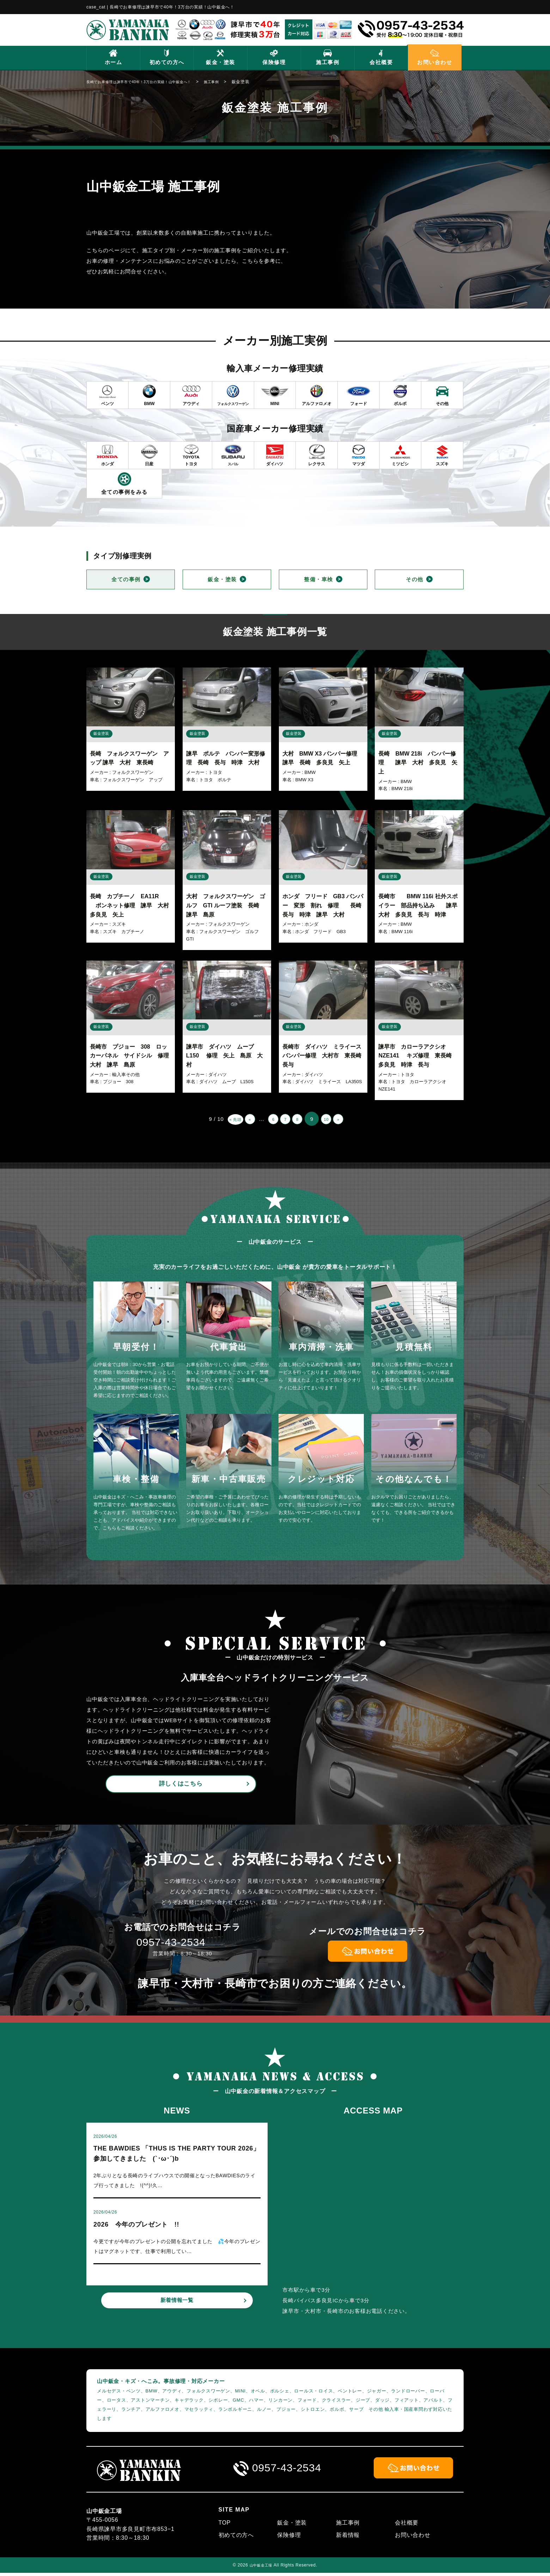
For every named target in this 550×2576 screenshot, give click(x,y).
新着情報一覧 (177, 2314)
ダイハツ (217, 1076)
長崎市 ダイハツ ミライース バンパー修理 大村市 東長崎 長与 (324, 1057)
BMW (310, 774)
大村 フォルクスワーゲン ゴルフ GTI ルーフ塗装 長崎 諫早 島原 (225, 907)
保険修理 (274, 62)
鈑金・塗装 (220, 62)
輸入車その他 (126, 1076)
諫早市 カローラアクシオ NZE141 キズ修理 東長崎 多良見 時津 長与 (417, 1057)
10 (336, 1121)
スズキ (119, 926)
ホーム (113, 62)
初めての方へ (166, 62)
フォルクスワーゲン (132, 774)
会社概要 (381, 62)
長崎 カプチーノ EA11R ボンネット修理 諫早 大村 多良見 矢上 (132, 907)
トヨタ (215, 774)
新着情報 (348, 2538)
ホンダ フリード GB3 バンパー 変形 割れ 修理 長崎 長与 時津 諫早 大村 (324, 907)
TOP (225, 2526)
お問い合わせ (434, 62)
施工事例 (327, 62)
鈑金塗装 (101, 735)
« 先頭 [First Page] (221, 1121)
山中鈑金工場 (261, 2568)
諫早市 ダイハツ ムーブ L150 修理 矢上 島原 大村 (224, 1057)
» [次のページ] (353, 1121)
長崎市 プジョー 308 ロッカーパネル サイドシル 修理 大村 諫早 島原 (135, 1057)
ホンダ (311, 926)
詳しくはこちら (180, 1786)
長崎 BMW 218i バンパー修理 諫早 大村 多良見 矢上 (417, 764)
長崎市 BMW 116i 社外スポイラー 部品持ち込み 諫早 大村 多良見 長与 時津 (420, 907)
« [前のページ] (240, 1121)
